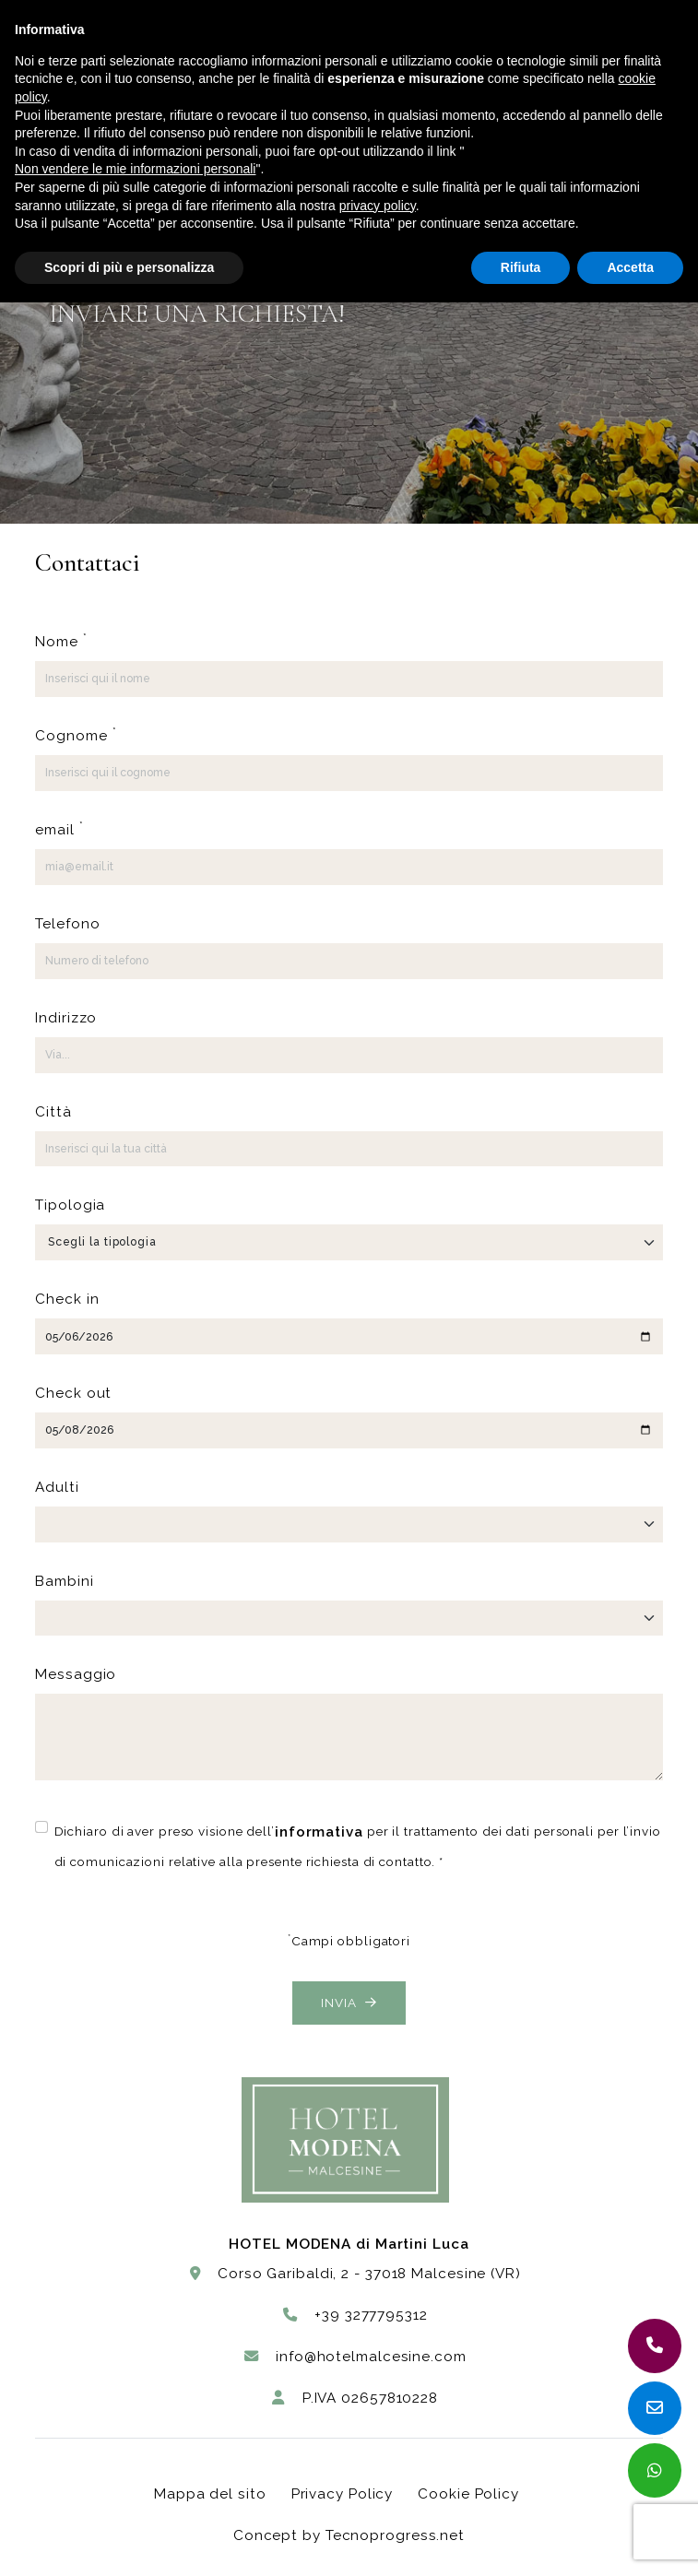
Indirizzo (66, 1018)
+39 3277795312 (355, 2315)
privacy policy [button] (377, 205)
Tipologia (70, 1205)
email (59, 828)
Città (53, 1112)
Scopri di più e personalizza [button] (129, 267)
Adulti (56, 1487)
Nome (61, 640)
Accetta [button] (630, 267)
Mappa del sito (210, 2494)
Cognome (75, 734)
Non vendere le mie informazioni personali (135, 168)
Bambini (64, 1581)
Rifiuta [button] (521, 267)
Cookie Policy (468, 2494)
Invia (348, 2002)
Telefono (67, 924)
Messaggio (75, 1674)
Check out (73, 1393)
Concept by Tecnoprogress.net (349, 2535)
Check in (67, 1299)
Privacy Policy (342, 2494)
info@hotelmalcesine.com (355, 2356)
